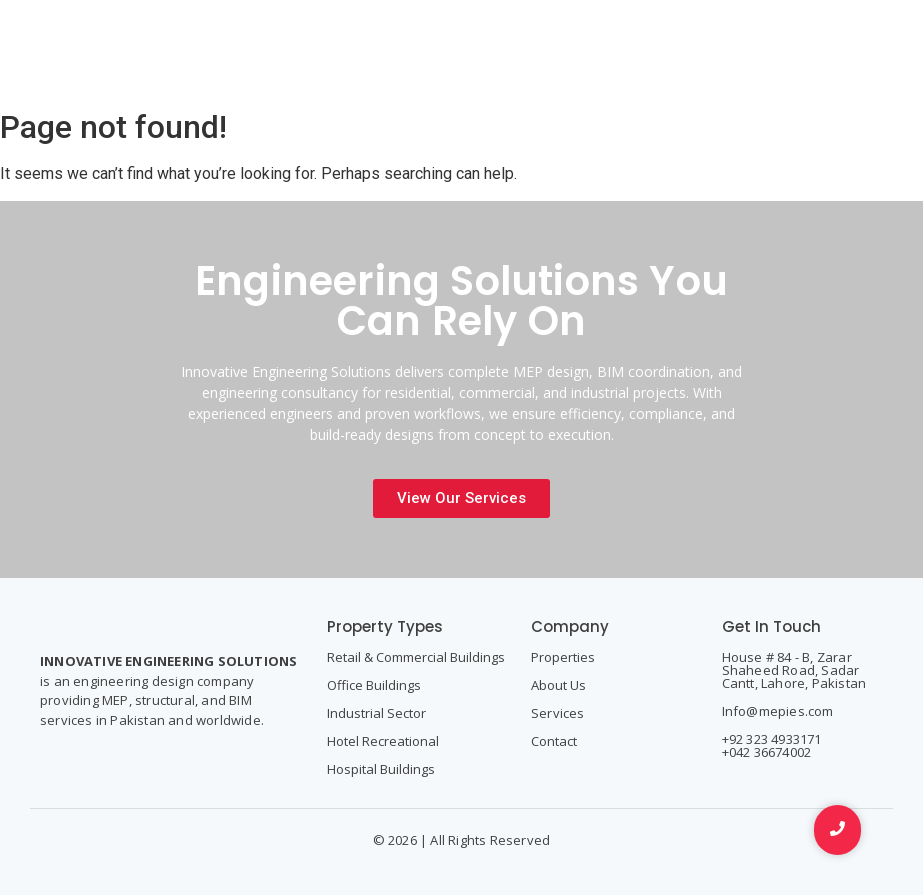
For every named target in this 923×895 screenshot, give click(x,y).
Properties (563, 657)
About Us (558, 685)
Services (558, 713)
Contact (554, 741)
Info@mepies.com (778, 711)
